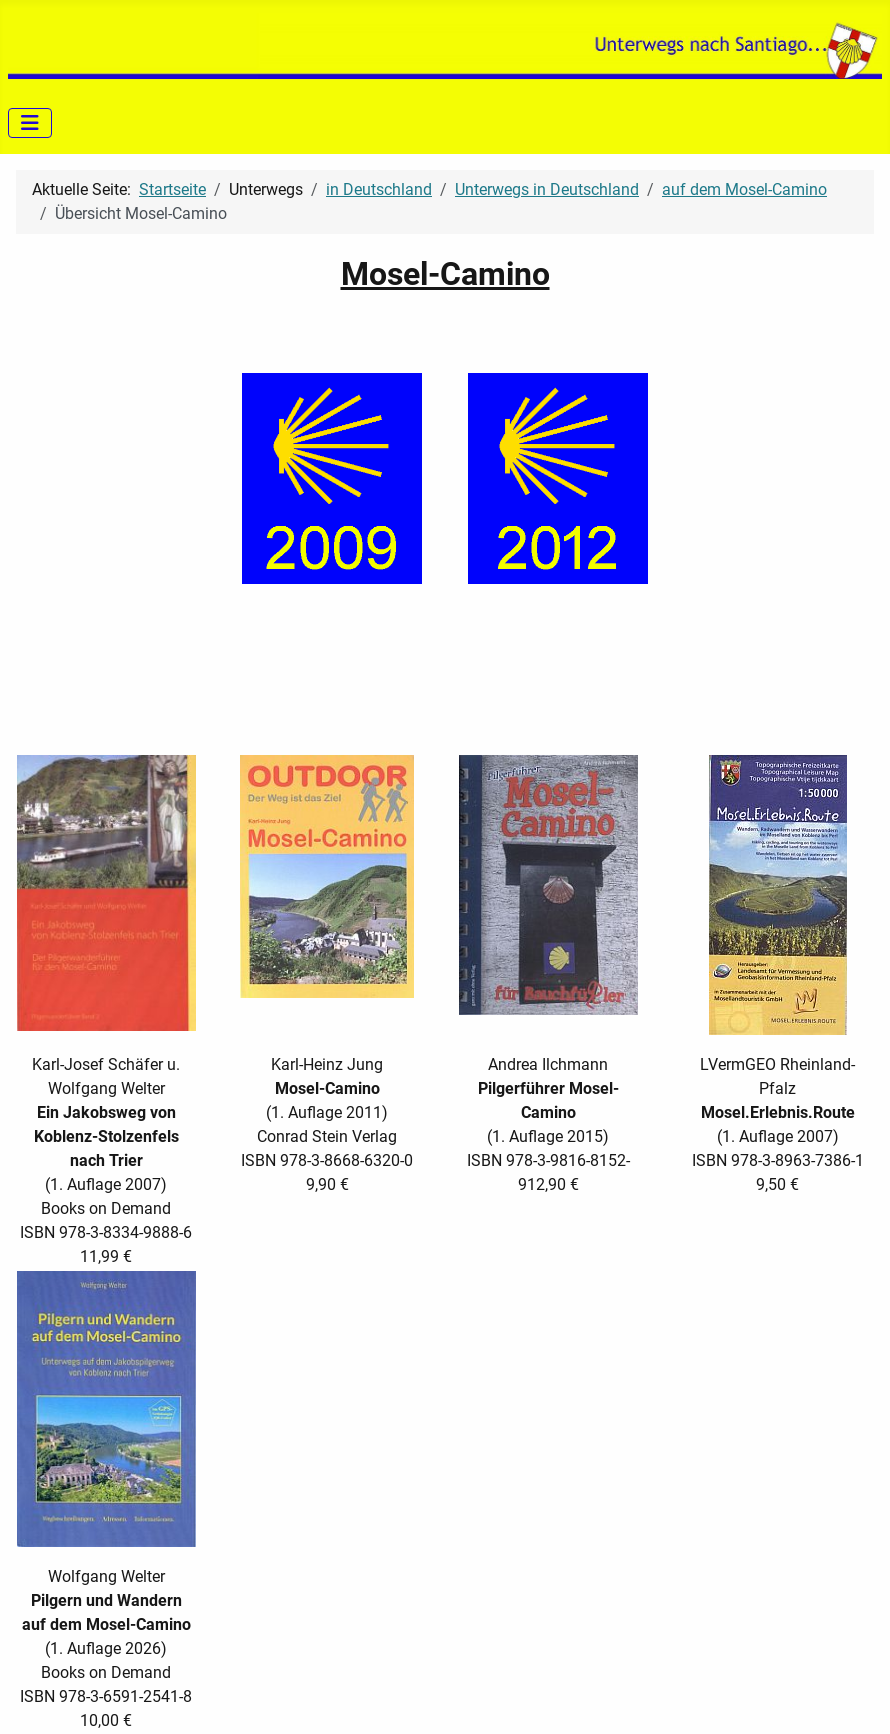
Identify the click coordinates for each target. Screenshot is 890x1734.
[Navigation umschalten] (30, 123)
